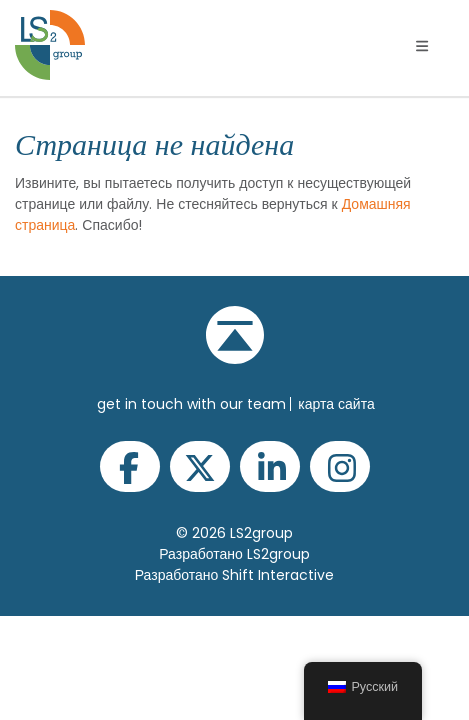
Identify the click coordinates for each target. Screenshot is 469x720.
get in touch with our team (191, 404)
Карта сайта (336, 404)
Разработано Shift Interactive (235, 575)
